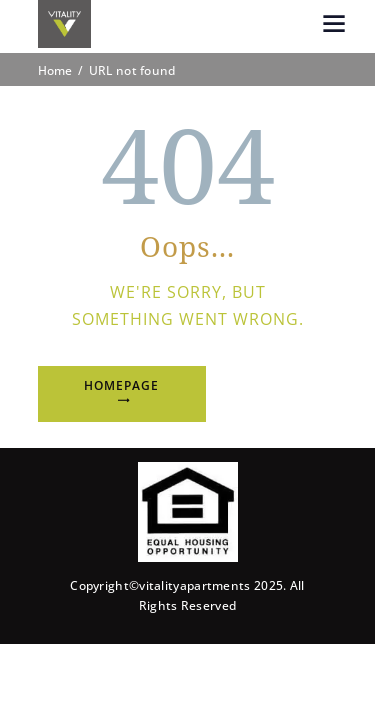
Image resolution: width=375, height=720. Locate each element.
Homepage (121, 385)
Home (55, 71)
